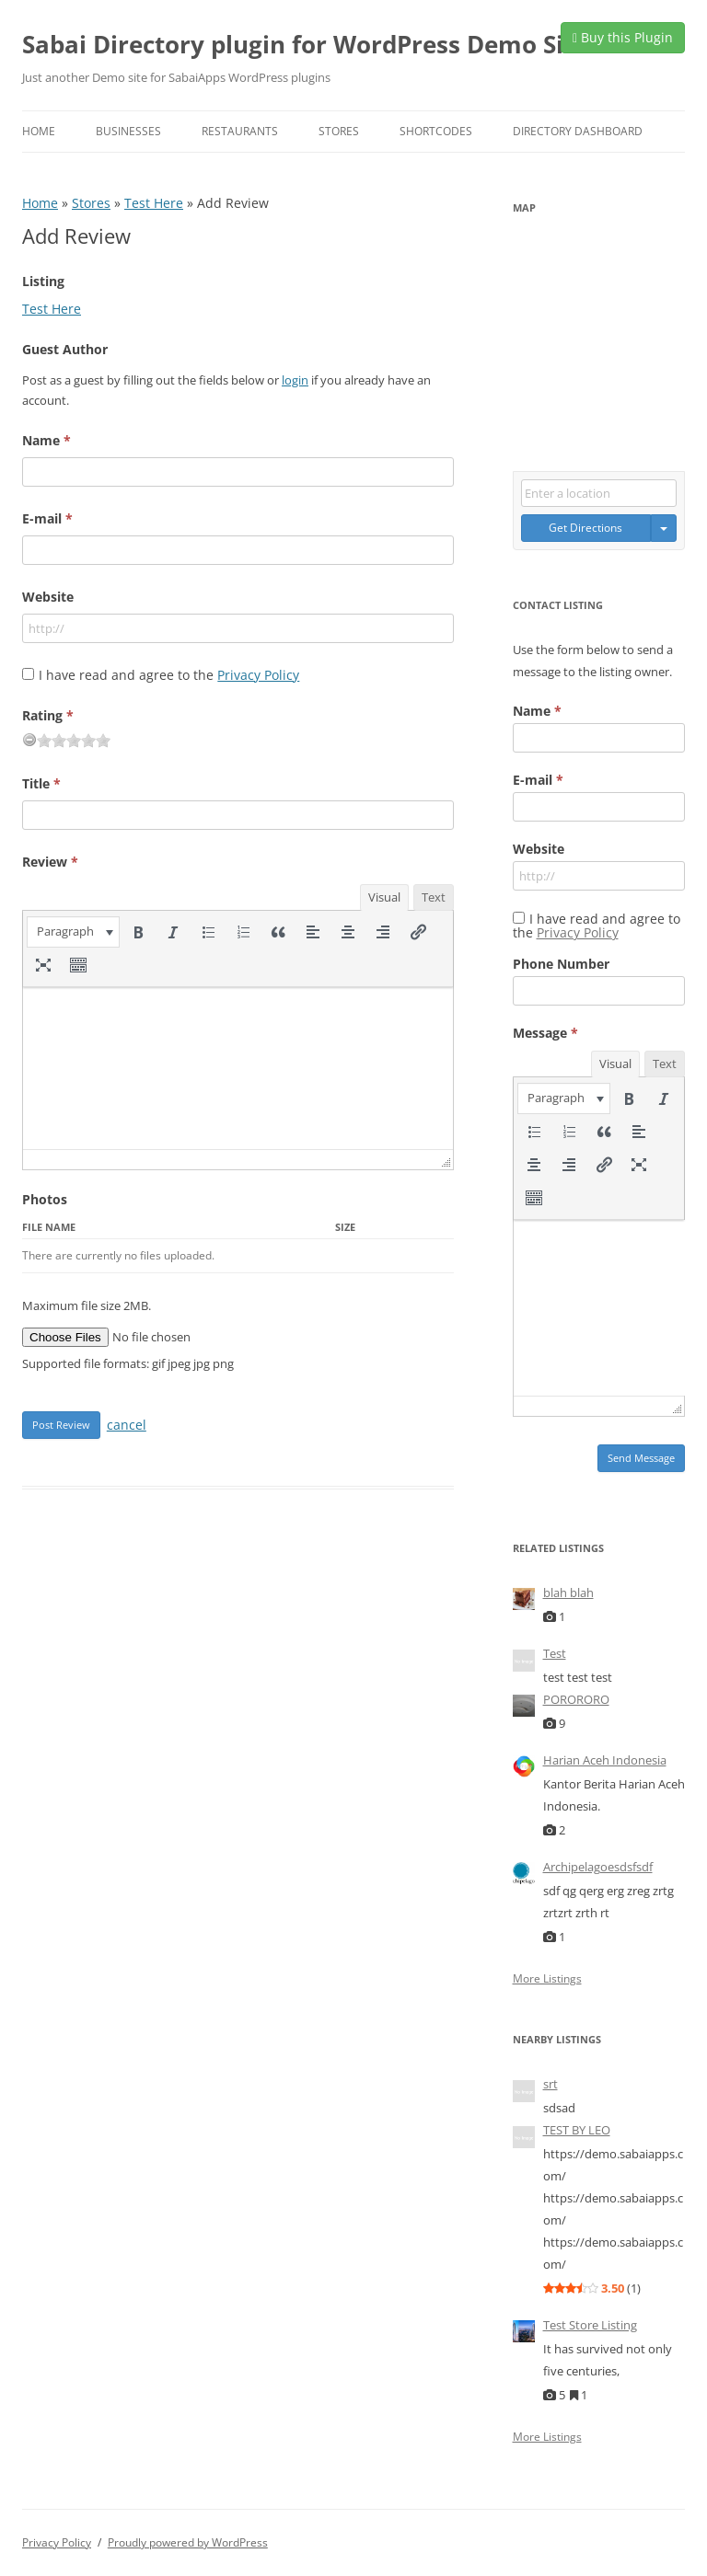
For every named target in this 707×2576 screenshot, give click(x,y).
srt (550, 2084)
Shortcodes (436, 131)
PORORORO (576, 1699)
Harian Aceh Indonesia (604, 1760)
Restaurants (240, 131)
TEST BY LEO (576, 2130)
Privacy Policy (258, 675)
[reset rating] (29, 739)
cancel (126, 1424)
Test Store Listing (590, 2325)
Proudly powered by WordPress (188, 2542)
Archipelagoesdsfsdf (598, 1866)
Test (554, 1653)
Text (434, 897)
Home (38, 131)
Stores (339, 131)
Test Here (153, 203)
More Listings (547, 1978)
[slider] (73, 740)
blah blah (568, 1592)
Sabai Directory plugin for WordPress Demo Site (304, 44)
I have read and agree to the (169, 675)
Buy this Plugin (623, 37)
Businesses (128, 131)
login (295, 380)
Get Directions (585, 527)
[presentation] (73, 932)
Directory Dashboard (578, 131)
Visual (384, 897)
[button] (73, 932)
